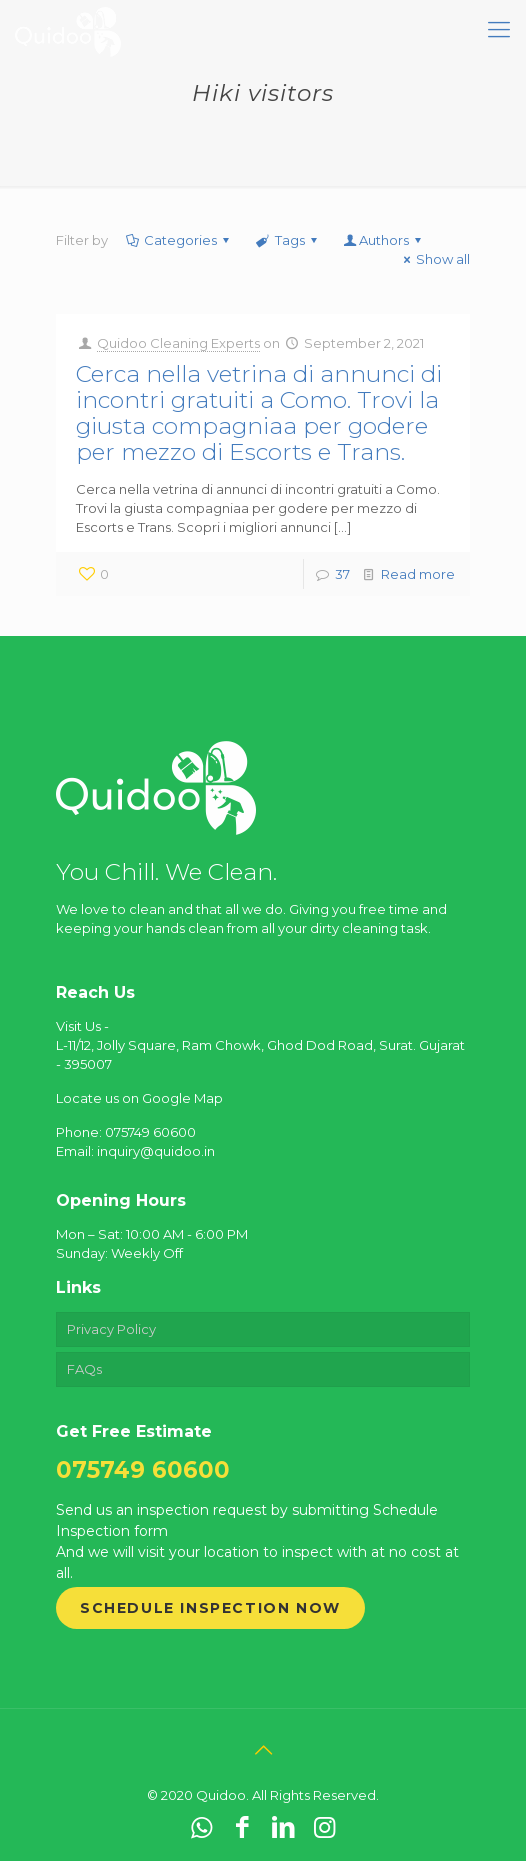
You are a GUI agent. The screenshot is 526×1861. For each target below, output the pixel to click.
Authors (384, 240)
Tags (287, 240)
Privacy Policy (111, 1329)
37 (342, 574)
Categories (179, 240)
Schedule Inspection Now (210, 1608)
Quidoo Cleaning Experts (178, 343)
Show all (434, 259)
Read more (418, 574)
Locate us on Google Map (139, 1098)
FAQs (84, 1369)
